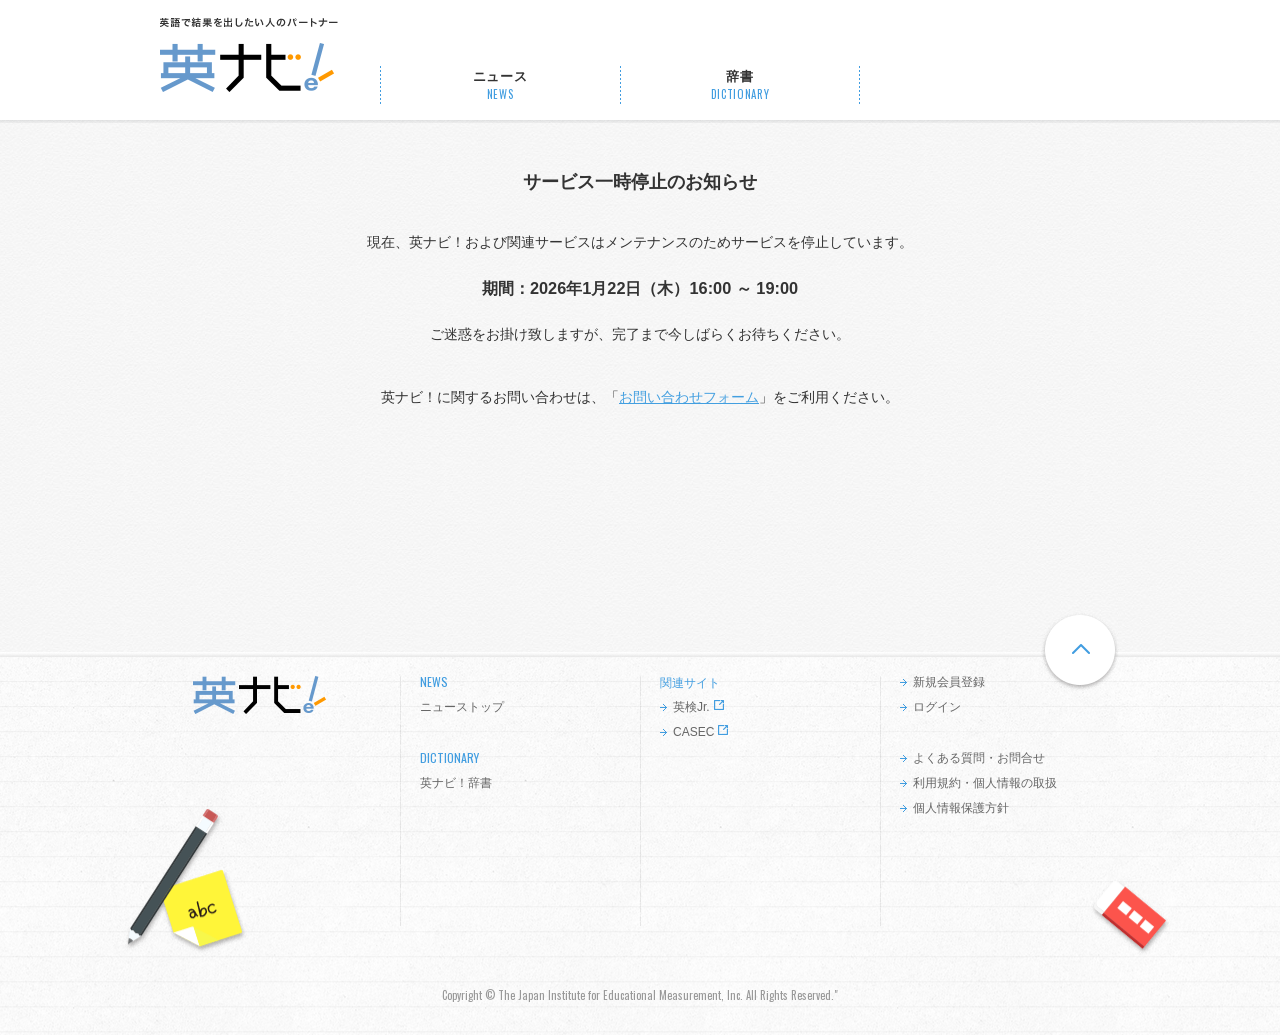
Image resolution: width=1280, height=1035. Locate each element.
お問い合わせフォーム (689, 397)
